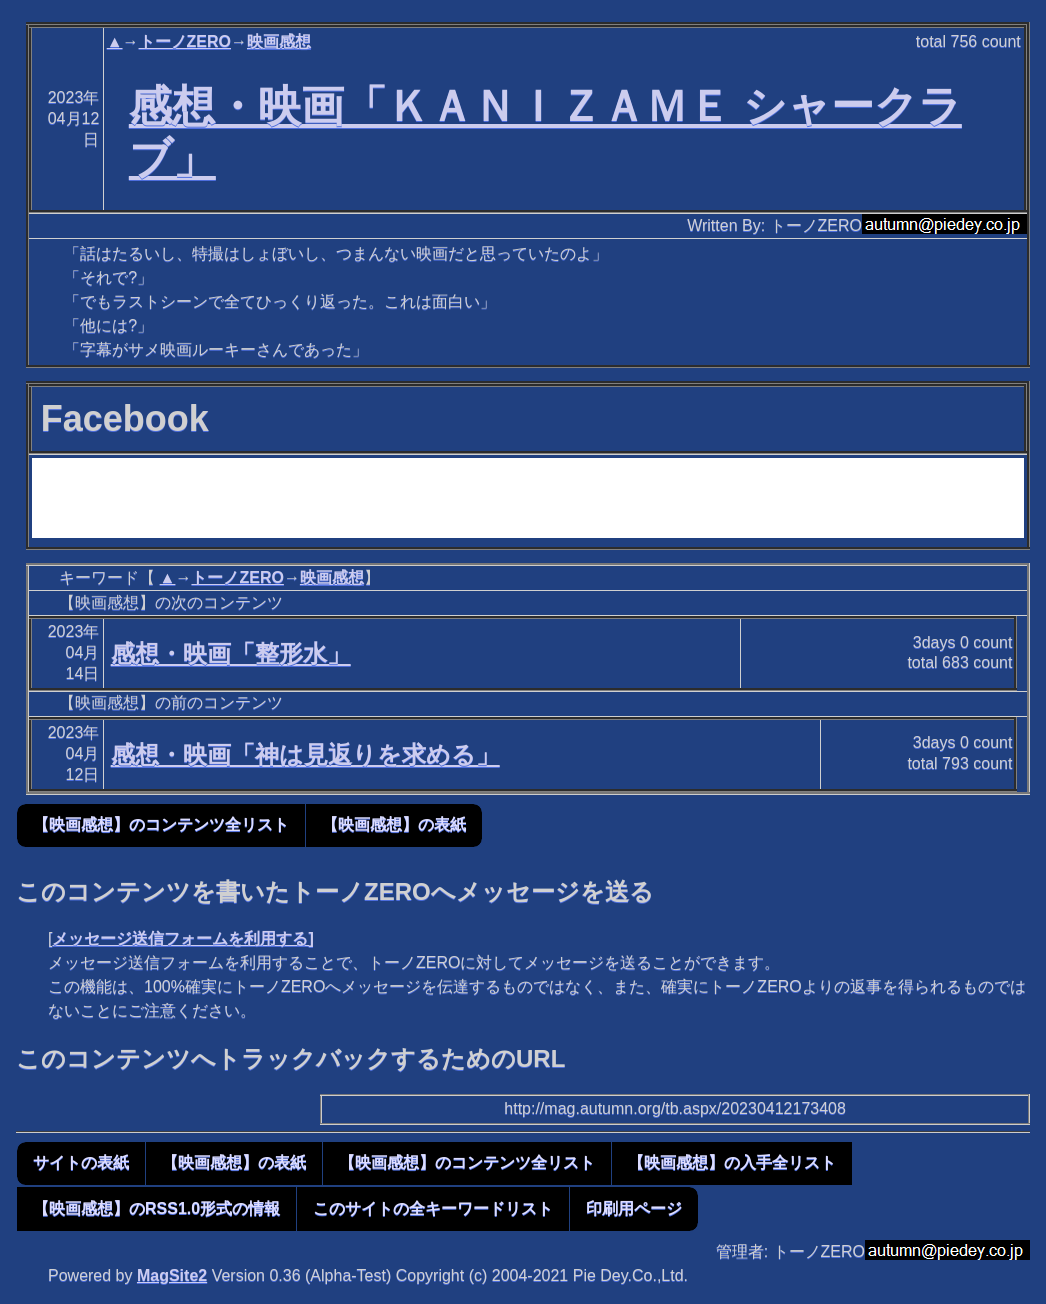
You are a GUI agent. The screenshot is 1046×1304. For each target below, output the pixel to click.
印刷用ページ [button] (634, 1208)
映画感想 (279, 41)
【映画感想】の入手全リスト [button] (732, 1162)
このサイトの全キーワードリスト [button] (433, 1208)
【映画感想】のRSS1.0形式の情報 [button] (156, 1208)
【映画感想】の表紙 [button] (394, 824)
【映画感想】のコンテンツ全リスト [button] (161, 824)
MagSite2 (172, 1275)
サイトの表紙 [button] (81, 1162)
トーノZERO (185, 41)
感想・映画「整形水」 (231, 653)
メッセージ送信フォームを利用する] (182, 938)
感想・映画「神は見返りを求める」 (305, 754)
